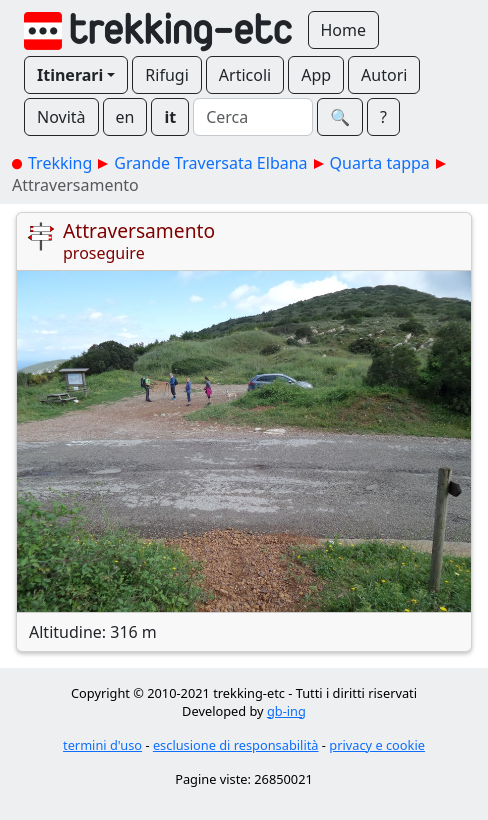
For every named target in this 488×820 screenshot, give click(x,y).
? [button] (383, 117)
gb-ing (286, 711)
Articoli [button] (245, 75)
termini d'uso (102, 745)
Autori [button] (384, 75)
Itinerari (70, 75)
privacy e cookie (377, 745)
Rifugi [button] (166, 75)
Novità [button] (61, 117)
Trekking (60, 163)
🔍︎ (340, 117)
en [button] (125, 117)
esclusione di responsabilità (236, 745)
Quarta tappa (380, 163)
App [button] (316, 75)
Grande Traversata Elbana (210, 163)
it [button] (170, 117)
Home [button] (344, 30)
